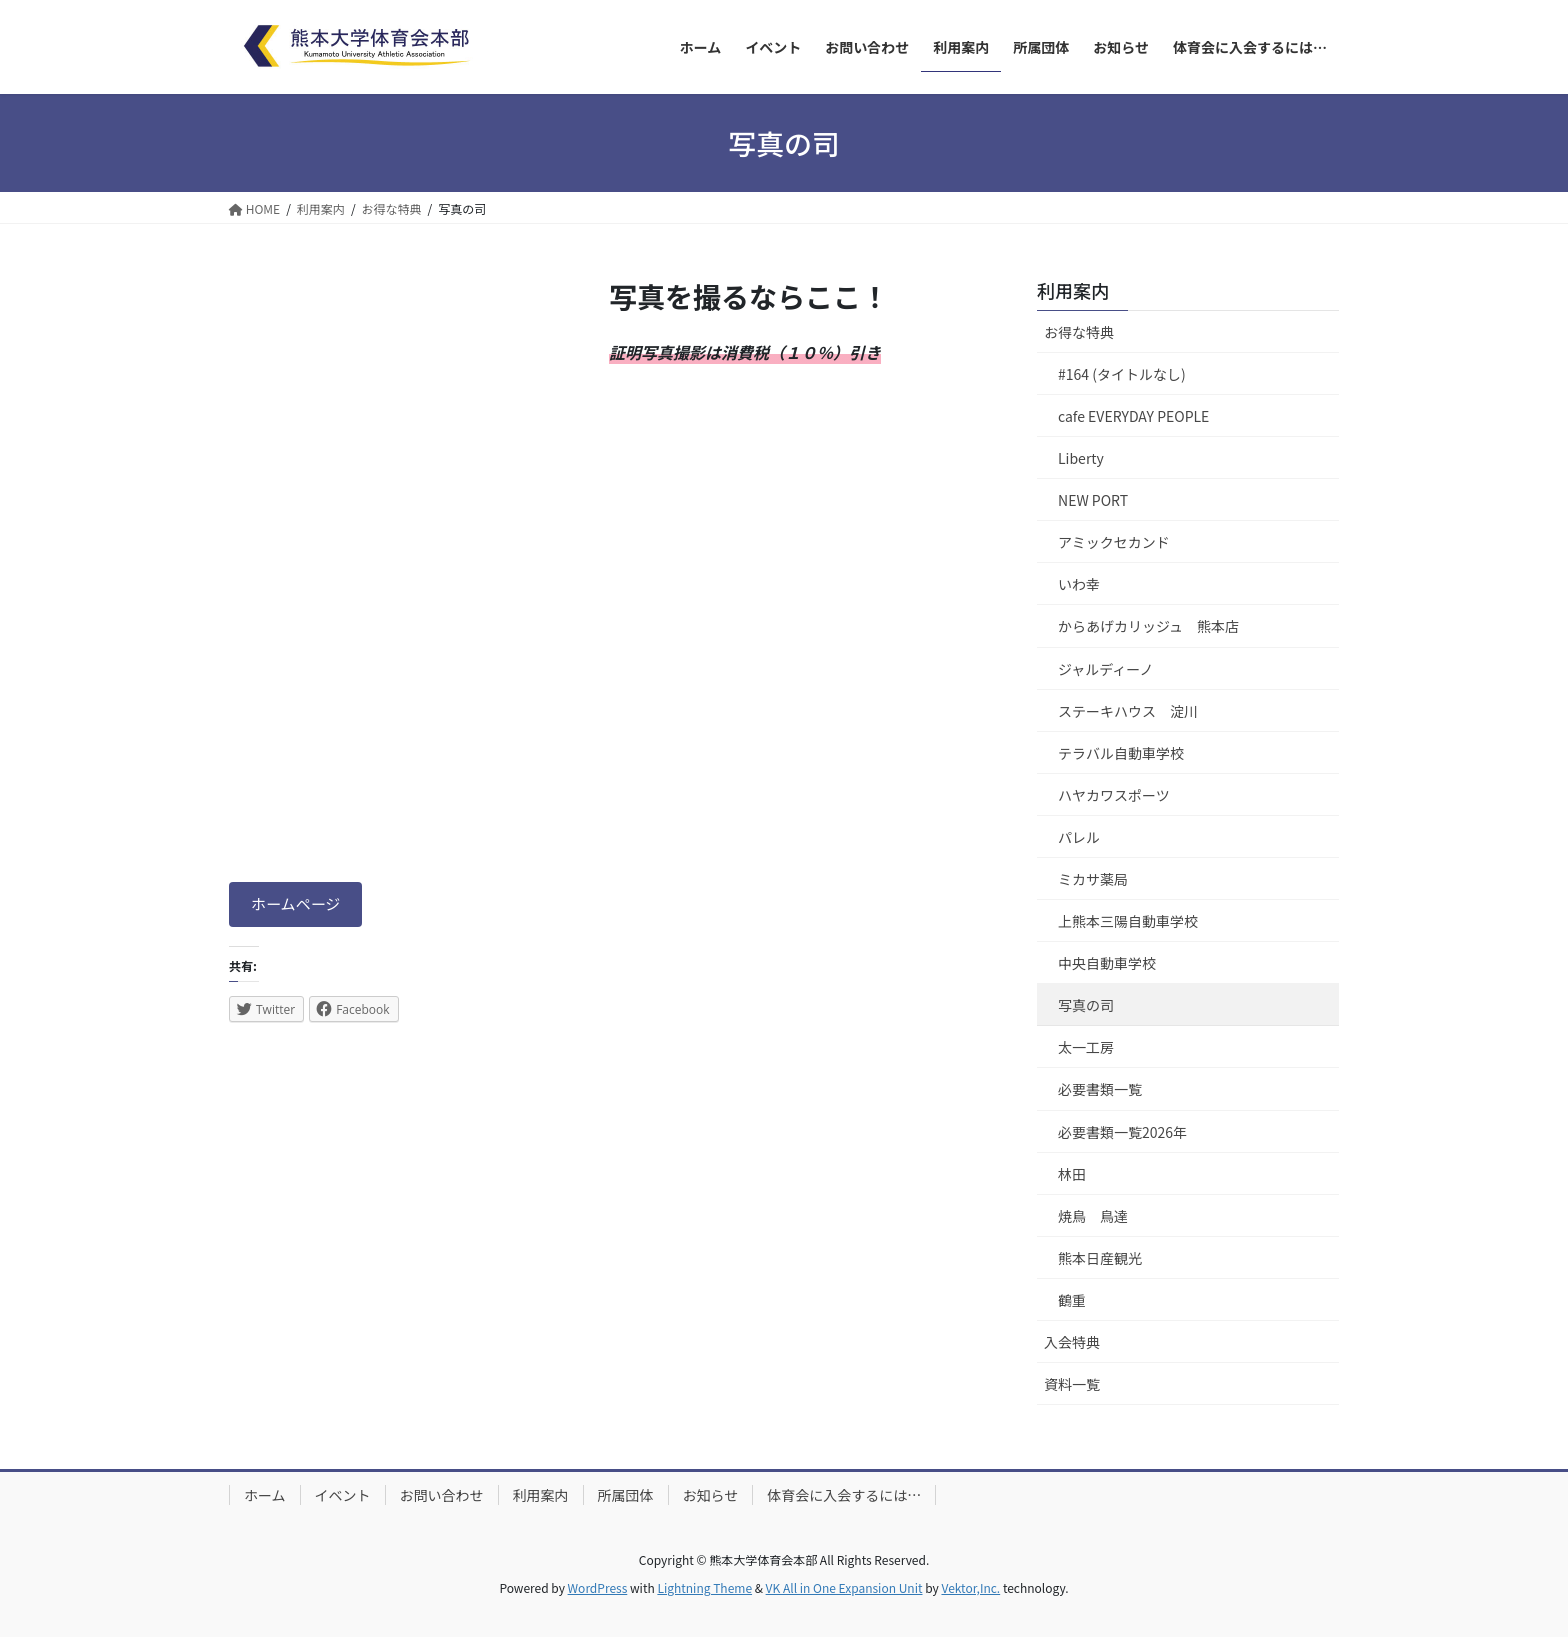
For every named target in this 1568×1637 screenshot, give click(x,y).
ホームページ (299, 906)
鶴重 (1072, 1300)
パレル (1079, 837)
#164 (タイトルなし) (1122, 374)
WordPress (598, 1587)
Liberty (1081, 458)
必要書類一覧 (1100, 1089)
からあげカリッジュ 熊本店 (1148, 626)
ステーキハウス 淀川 (1128, 711)
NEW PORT (1093, 500)
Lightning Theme (704, 1587)
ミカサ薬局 (1093, 879)
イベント (343, 1495)
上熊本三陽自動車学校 (1128, 921)
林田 (1072, 1174)
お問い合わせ (442, 1495)
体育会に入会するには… (844, 1495)
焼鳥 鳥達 (1093, 1216)
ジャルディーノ (1105, 669)
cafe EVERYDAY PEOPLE (1133, 416)
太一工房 (1086, 1047)
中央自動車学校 (1107, 963)
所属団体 (626, 1495)
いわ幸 (1079, 584)
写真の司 (1086, 1005)
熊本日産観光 (1100, 1258)
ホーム (265, 1495)
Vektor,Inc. (970, 1587)
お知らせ (711, 1495)
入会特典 (1072, 1342)
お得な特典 (1079, 332)
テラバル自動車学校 (1121, 753)
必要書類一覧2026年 (1122, 1132)
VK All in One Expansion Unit (844, 1587)
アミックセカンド (1114, 542)
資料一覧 (1072, 1384)
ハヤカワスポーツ (1114, 795)
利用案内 (1073, 290)
